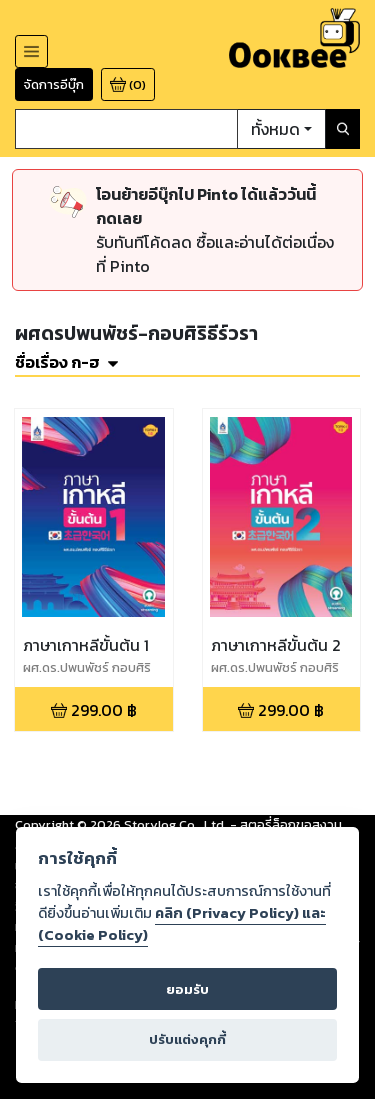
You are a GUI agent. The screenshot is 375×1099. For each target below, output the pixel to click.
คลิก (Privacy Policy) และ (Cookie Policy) (182, 924)
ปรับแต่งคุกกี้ (187, 1039)
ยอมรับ (187, 989)
